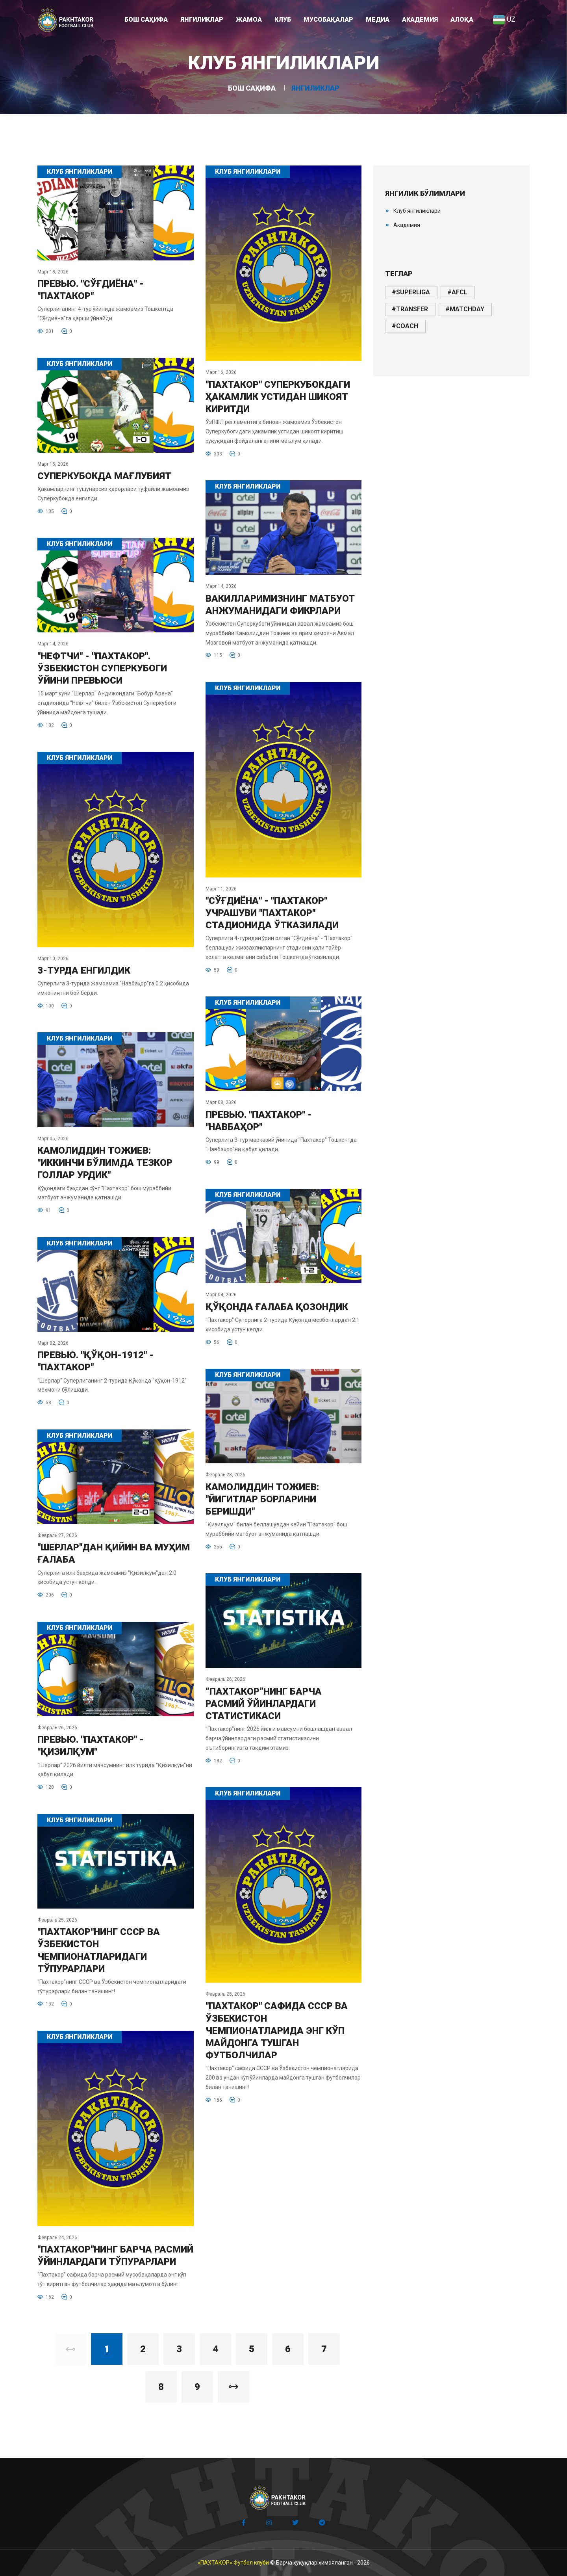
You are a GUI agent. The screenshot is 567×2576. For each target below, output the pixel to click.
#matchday (464, 309)
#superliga (411, 292)
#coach (405, 326)
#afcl (457, 292)
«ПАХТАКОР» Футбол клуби (233, 2562)
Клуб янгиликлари (417, 211)
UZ (504, 19)
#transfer (410, 309)
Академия (406, 225)
